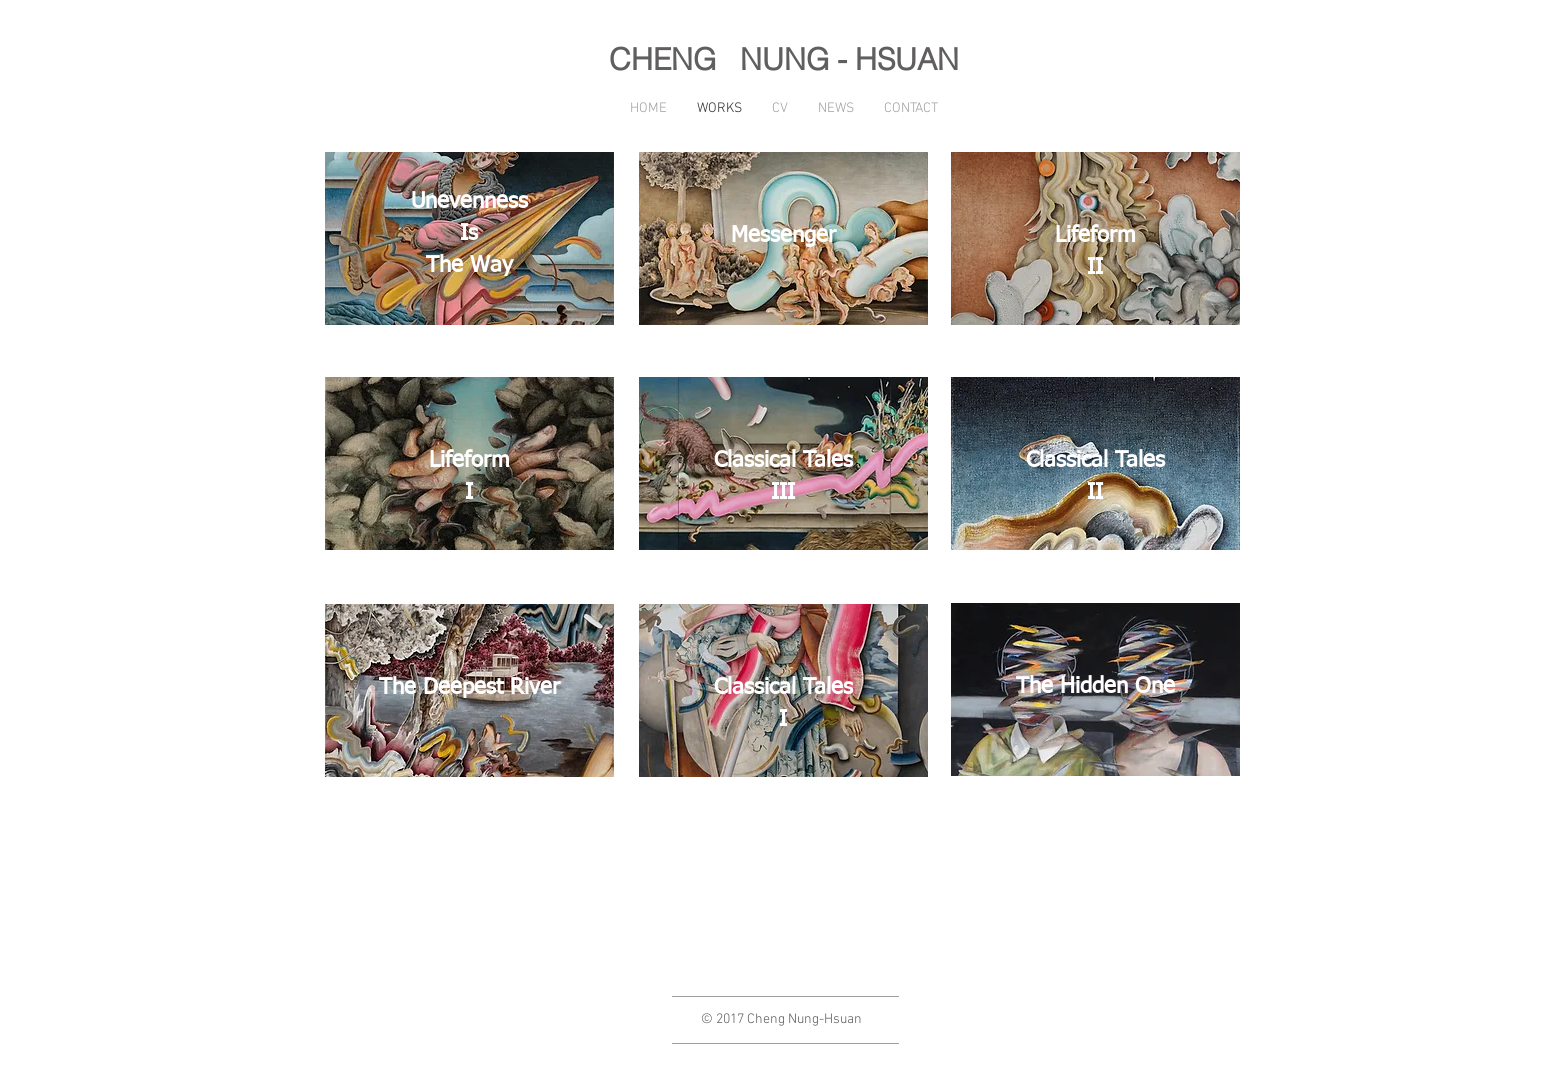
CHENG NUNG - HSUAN (784, 59)
